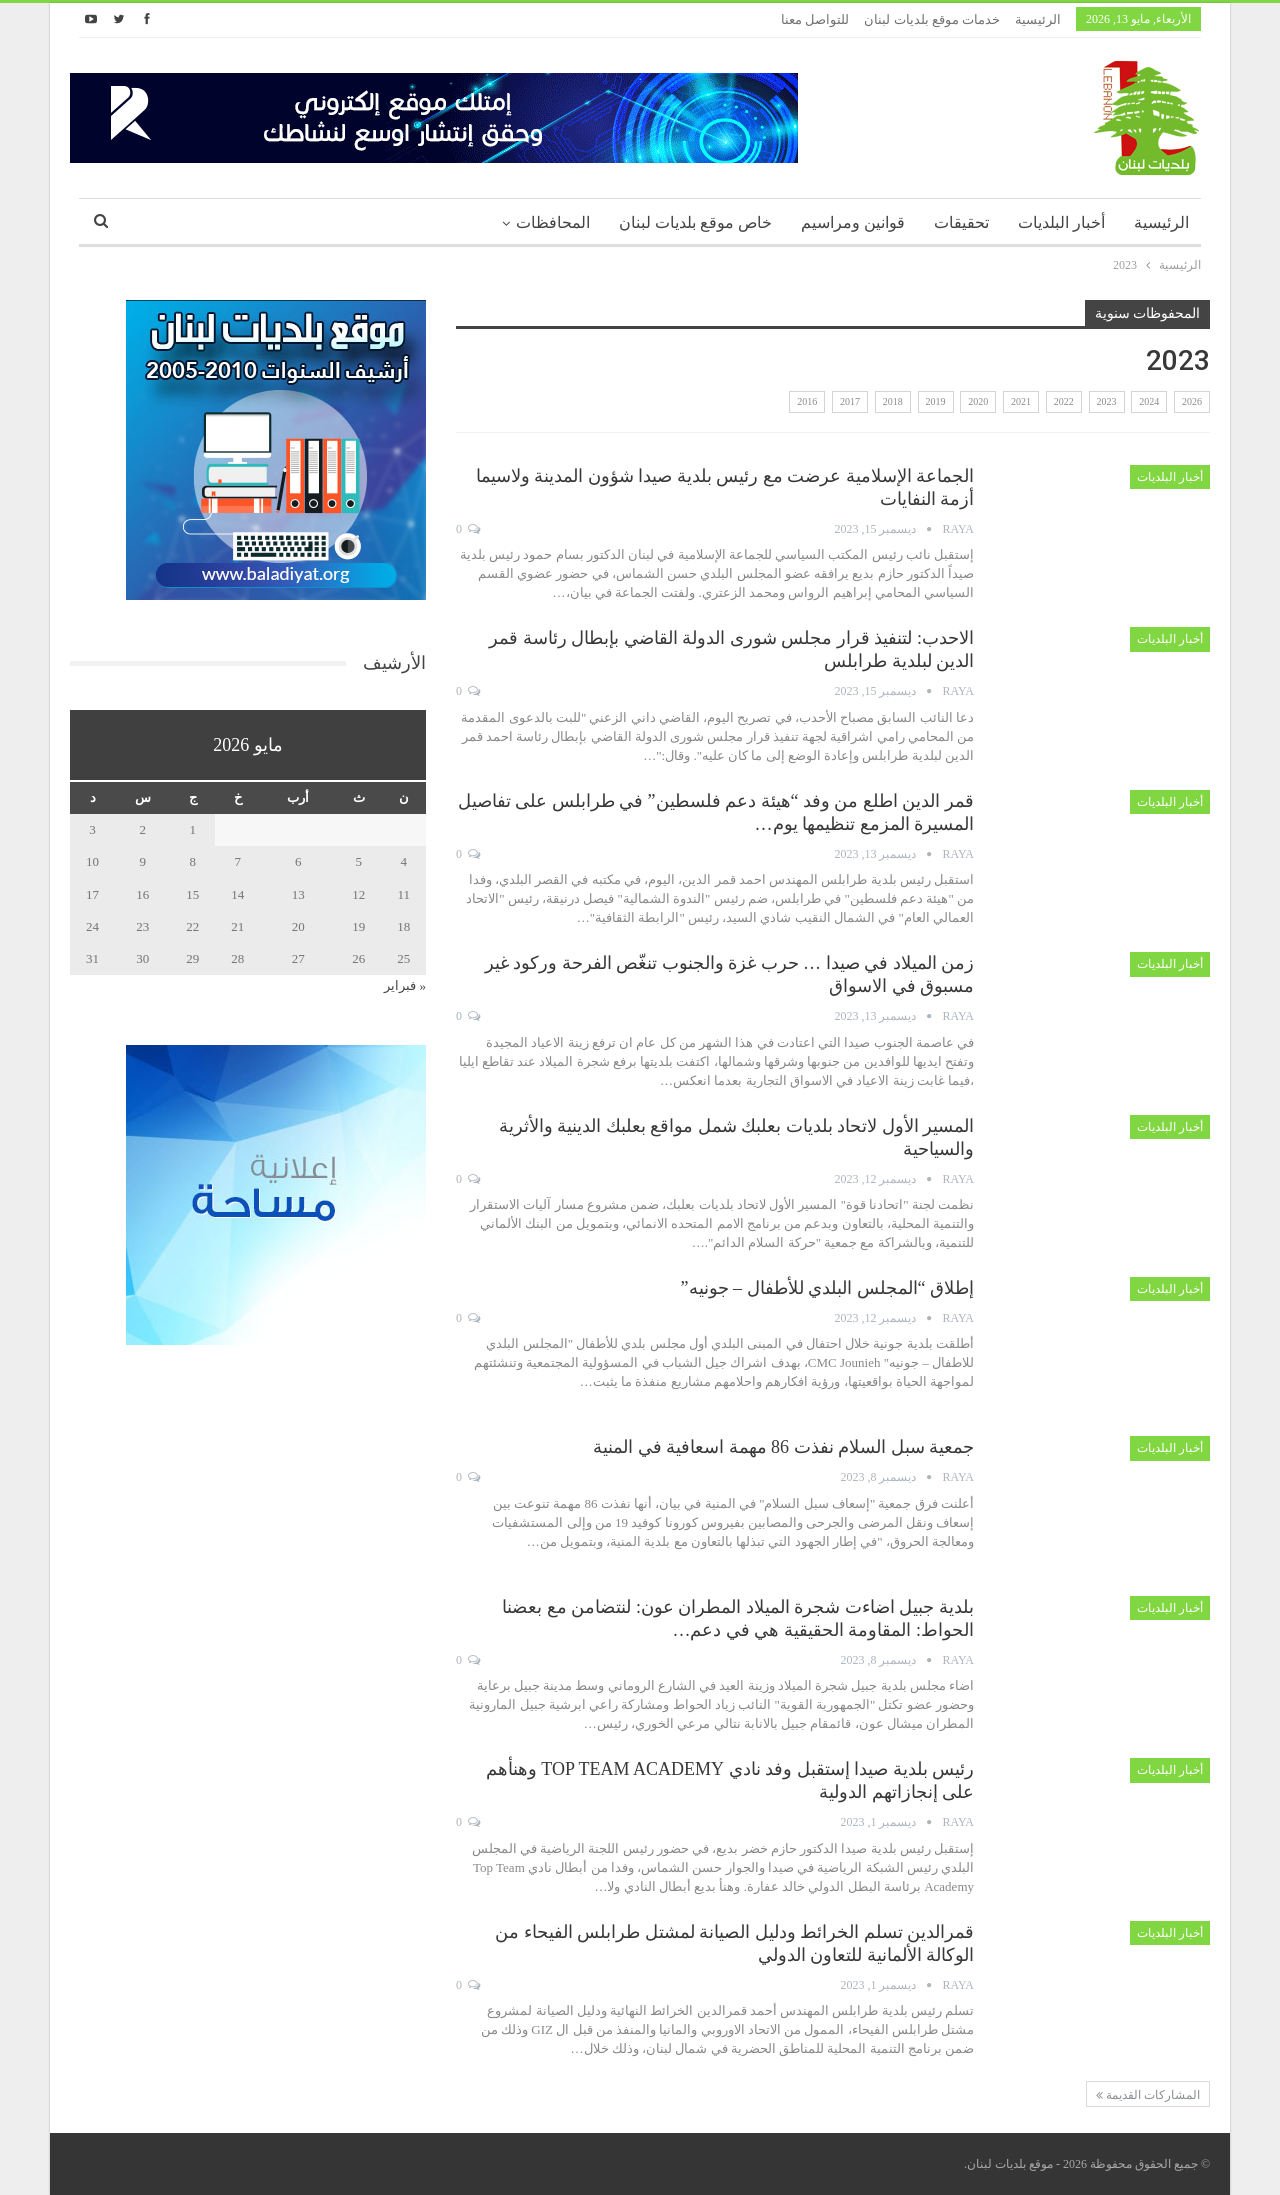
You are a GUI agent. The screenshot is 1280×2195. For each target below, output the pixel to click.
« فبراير (405, 985)
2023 (1107, 401)
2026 (1192, 401)
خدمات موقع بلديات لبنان (932, 19)
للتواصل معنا (815, 19)
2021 (1021, 401)
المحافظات (553, 222)
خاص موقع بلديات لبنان (695, 222)
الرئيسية (1038, 19)
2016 (807, 401)
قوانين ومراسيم (853, 222)
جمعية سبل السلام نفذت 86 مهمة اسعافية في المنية (783, 1447)
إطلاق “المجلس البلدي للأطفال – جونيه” (827, 1288)
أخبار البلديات (1061, 222)
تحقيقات (961, 222)
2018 (893, 401)
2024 (1149, 401)
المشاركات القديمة (1148, 2095)
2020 (978, 401)
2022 (1064, 401)
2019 (936, 401)
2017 (850, 401)
